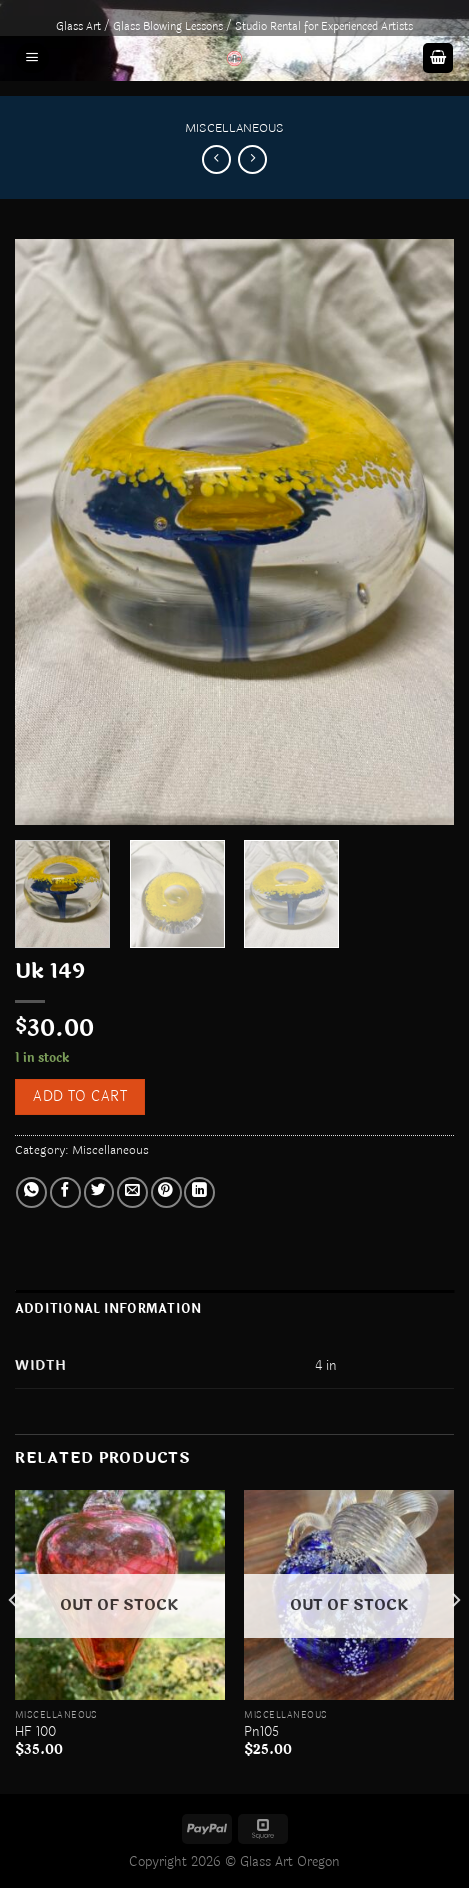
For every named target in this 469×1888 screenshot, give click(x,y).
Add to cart (80, 1096)
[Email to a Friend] (132, 1192)
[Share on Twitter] (99, 1192)
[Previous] (14, 1640)
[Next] (455, 1640)
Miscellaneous (234, 128)
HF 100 (35, 1732)
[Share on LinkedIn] (199, 1192)
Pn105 (261, 1732)
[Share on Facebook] (65, 1192)
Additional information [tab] (108, 1309)
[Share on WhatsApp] (31, 1192)
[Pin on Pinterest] (166, 1192)
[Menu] (32, 58)
